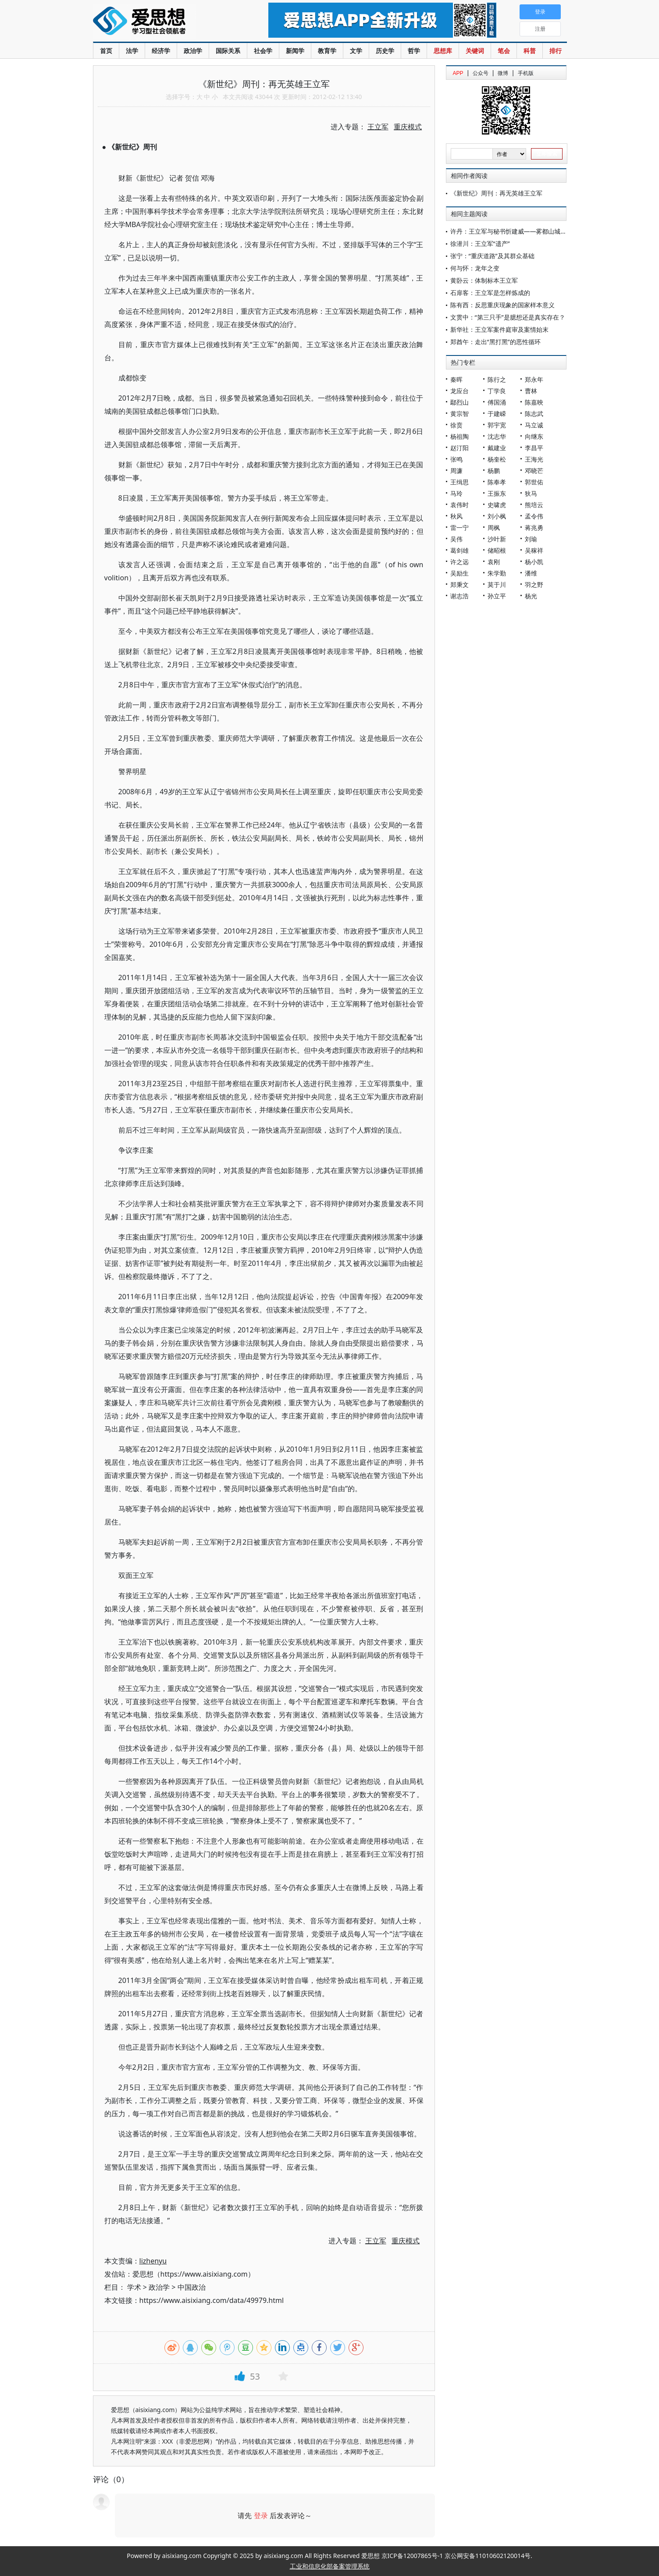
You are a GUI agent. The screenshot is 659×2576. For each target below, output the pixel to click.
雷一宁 (459, 527)
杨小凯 (534, 562)
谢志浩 (459, 596)
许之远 (459, 562)
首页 (106, 50)
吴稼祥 (534, 550)
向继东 (534, 436)
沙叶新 (497, 539)
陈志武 (534, 413)
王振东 (497, 493)
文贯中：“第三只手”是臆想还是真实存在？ (507, 317)
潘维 (531, 573)
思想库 (443, 50)
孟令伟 (534, 516)
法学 (132, 50)
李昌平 (534, 448)
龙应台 (459, 391)
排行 (555, 50)
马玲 (456, 493)
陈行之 (497, 379)
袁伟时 (459, 505)
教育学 (327, 50)
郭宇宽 (497, 425)
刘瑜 (531, 539)
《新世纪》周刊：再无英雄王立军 (496, 193)
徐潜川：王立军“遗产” (480, 243)
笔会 (504, 50)
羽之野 (534, 584)
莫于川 (497, 584)
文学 (356, 50)
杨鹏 (494, 470)
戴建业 (497, 448)
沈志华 (497, 436)
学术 (134, 2287)
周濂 (456, 470)
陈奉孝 (497, 482)
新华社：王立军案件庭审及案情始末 (499, 329)
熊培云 (534, 505)
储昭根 (497, 550)
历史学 (385, 50)
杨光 (531, 596)
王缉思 (459, 482)
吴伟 (456, 539)
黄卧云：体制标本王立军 (484, 280)
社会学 (263, 50)
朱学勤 (497, 573)
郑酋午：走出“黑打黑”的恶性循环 (495, 342)
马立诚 (534, 425)
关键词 (475, 50)
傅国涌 (497, 402)
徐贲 (456, 425)
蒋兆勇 (534, 527)
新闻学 (295, 50)
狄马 (531, 493)
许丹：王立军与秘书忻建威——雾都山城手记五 (514, 231)
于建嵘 (497, 413)
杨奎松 (497, 459)
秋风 (456, 516)
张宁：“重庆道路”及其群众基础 (492, 256)
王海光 (534, 459)
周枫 (494, 527)
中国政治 (192, 2287)
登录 (261, 2515)
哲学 (414, 50)
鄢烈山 (459, 402)
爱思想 (163, 21)
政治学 (193, 50)
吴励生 (459, 573)
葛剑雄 (459, 550)
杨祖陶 (459, 436)
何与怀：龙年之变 (474, 268)
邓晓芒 (534, 470)
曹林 (531, 391)
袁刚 (494, 562)
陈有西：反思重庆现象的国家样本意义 (502, 305)
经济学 (161, 50)
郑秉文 (459, 584)
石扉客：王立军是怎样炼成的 (490, 292)
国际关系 (228, 50)
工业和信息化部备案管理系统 (330, 2566)
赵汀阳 (459, 448)
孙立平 (497, 596)
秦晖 (456, 379)
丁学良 (497, 391)
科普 (530, 50)
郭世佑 (534, 482)
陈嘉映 (534, 402)
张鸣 (456, 459)
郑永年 (534, 379)
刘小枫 (497, 516)
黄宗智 (459, 413)
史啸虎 (497, 505)
